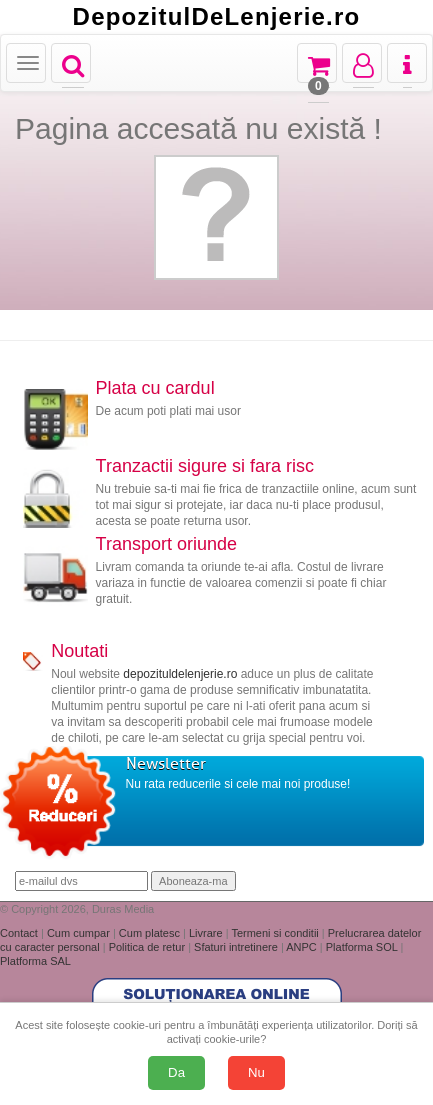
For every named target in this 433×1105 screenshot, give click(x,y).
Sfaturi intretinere (237, 947)
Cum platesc (151, 933)
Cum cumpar (80, 933)
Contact (20, 933)
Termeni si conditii (276, 933)
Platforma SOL (362, 947)
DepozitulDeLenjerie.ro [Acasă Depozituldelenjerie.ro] (217, 17)
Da (176, 1072)
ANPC (301, 947)
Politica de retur (148, 947)
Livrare (207, 933)
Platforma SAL (35, 961)
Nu (256, 1072)
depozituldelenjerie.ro (180, 674)
